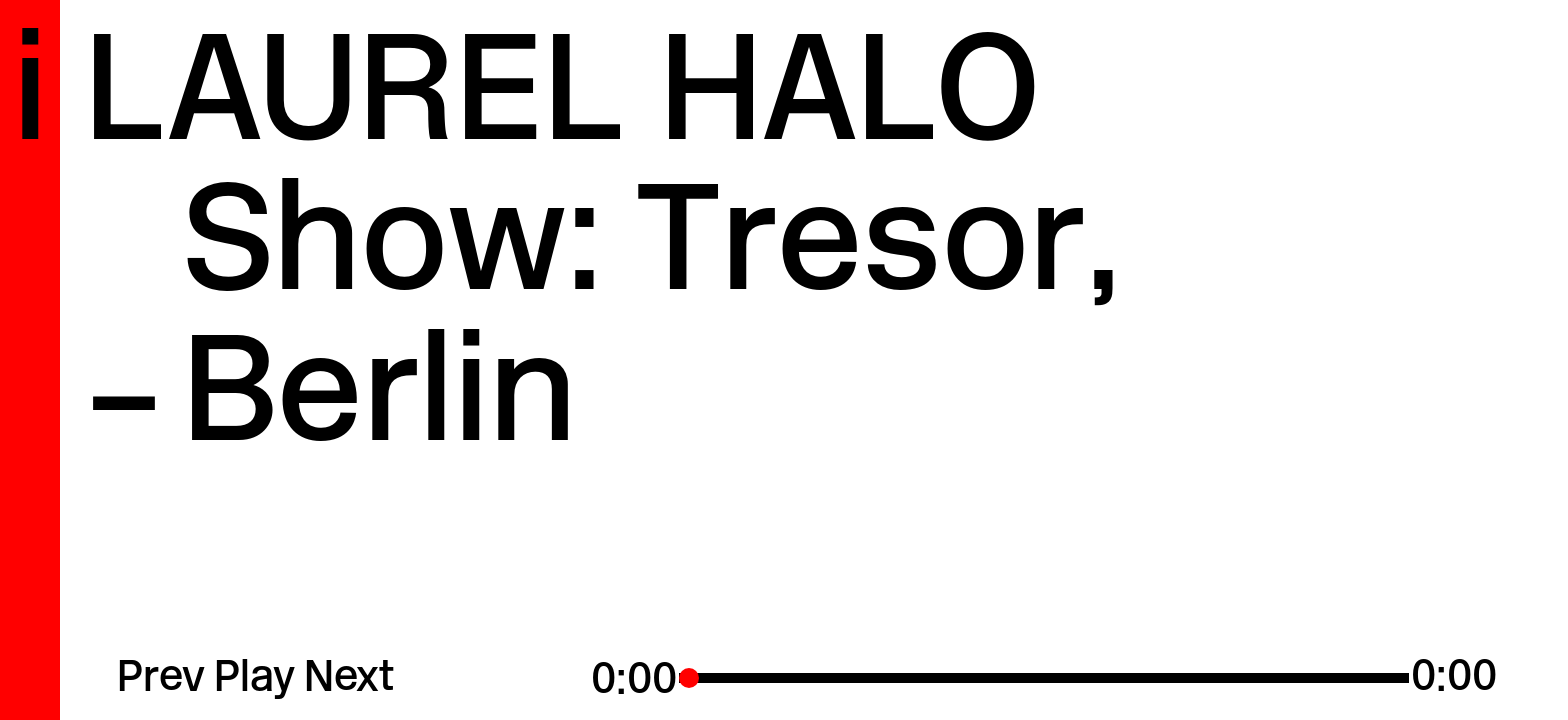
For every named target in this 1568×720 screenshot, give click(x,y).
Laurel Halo (562, 101)
